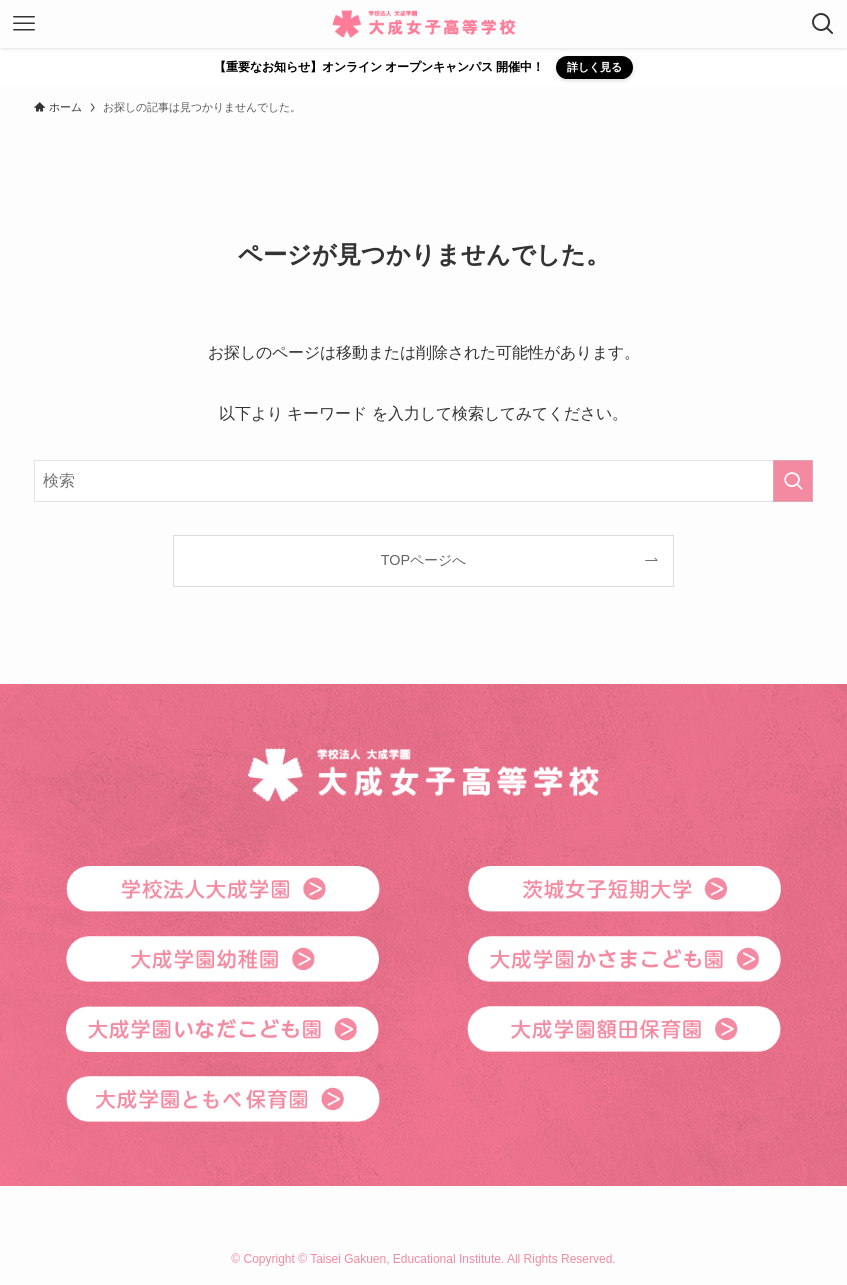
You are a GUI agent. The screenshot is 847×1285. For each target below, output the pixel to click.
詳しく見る (594, 67)
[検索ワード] (423, 481)
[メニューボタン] (24, 24)
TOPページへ (423, 560)
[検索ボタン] (823, 24)
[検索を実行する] (793, 481)
